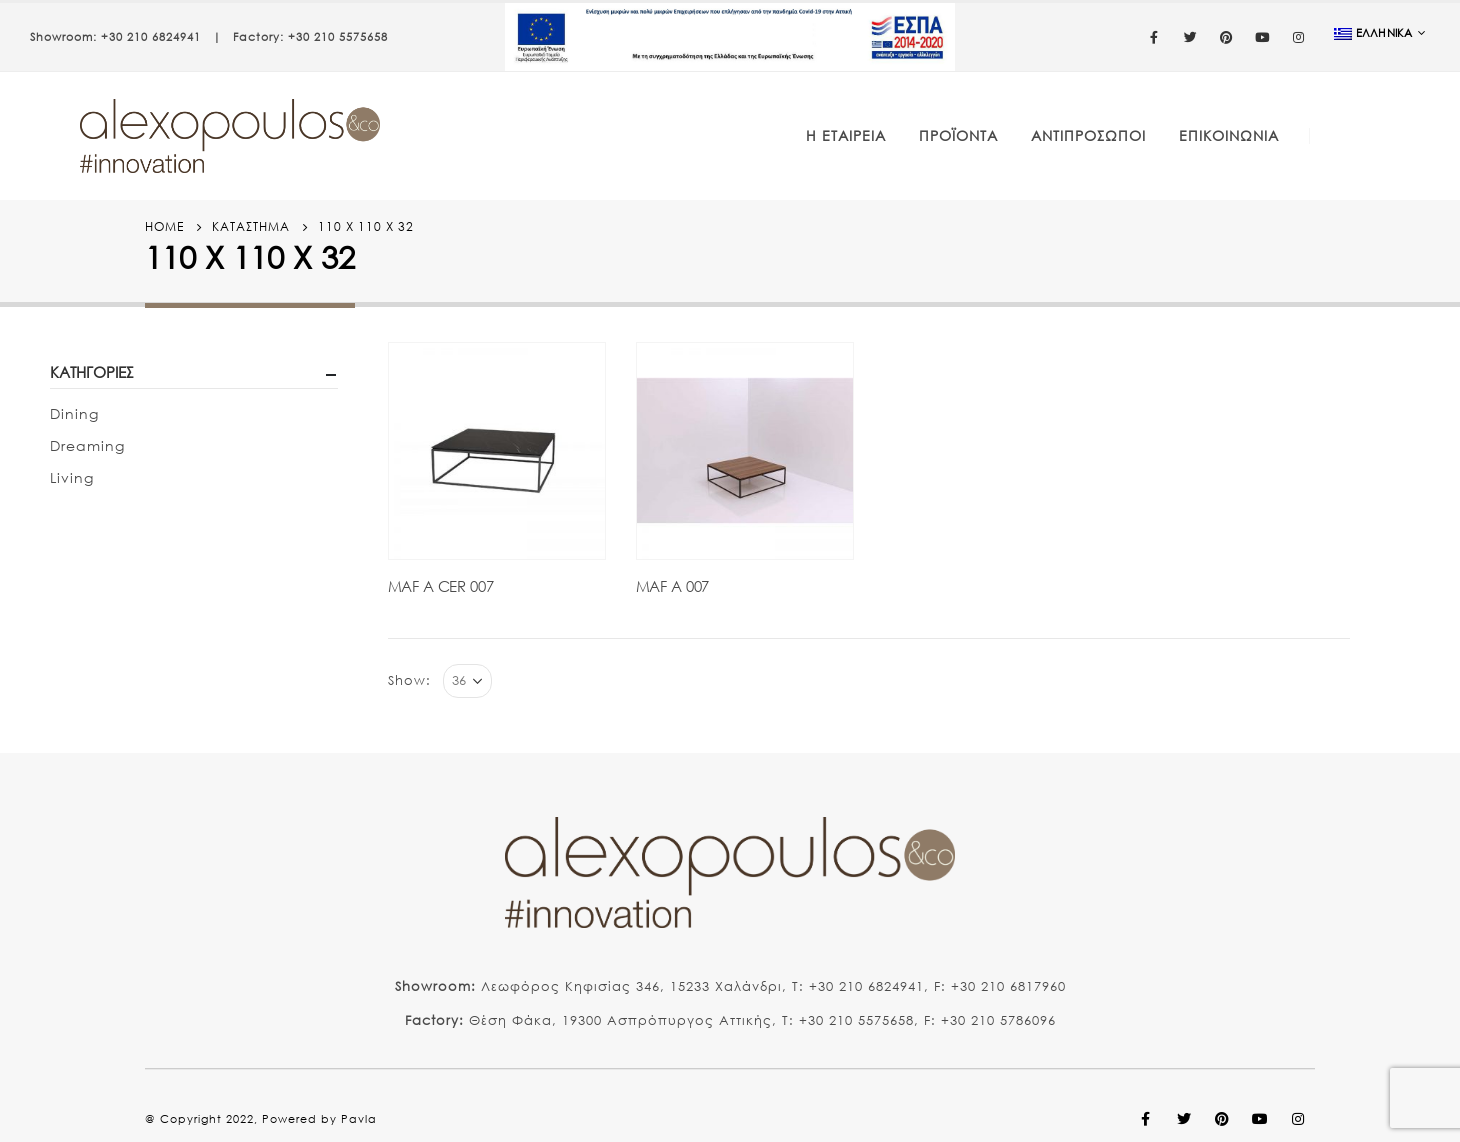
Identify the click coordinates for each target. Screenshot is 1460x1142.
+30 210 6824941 (151, 37)
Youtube (1260, 1119)
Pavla (359, 1119)
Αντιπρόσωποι (1088, 135)
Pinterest (1222, 1119)
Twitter (1184, 1119)
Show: (409, 680)
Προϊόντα (958, 135)
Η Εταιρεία (846, 135)
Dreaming (87, 445)
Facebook (1146, 1119)
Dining (74, 413)
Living (72, 477)
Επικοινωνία (1229, 135)
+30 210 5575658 (338, 37)
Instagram (1298, 1119)
